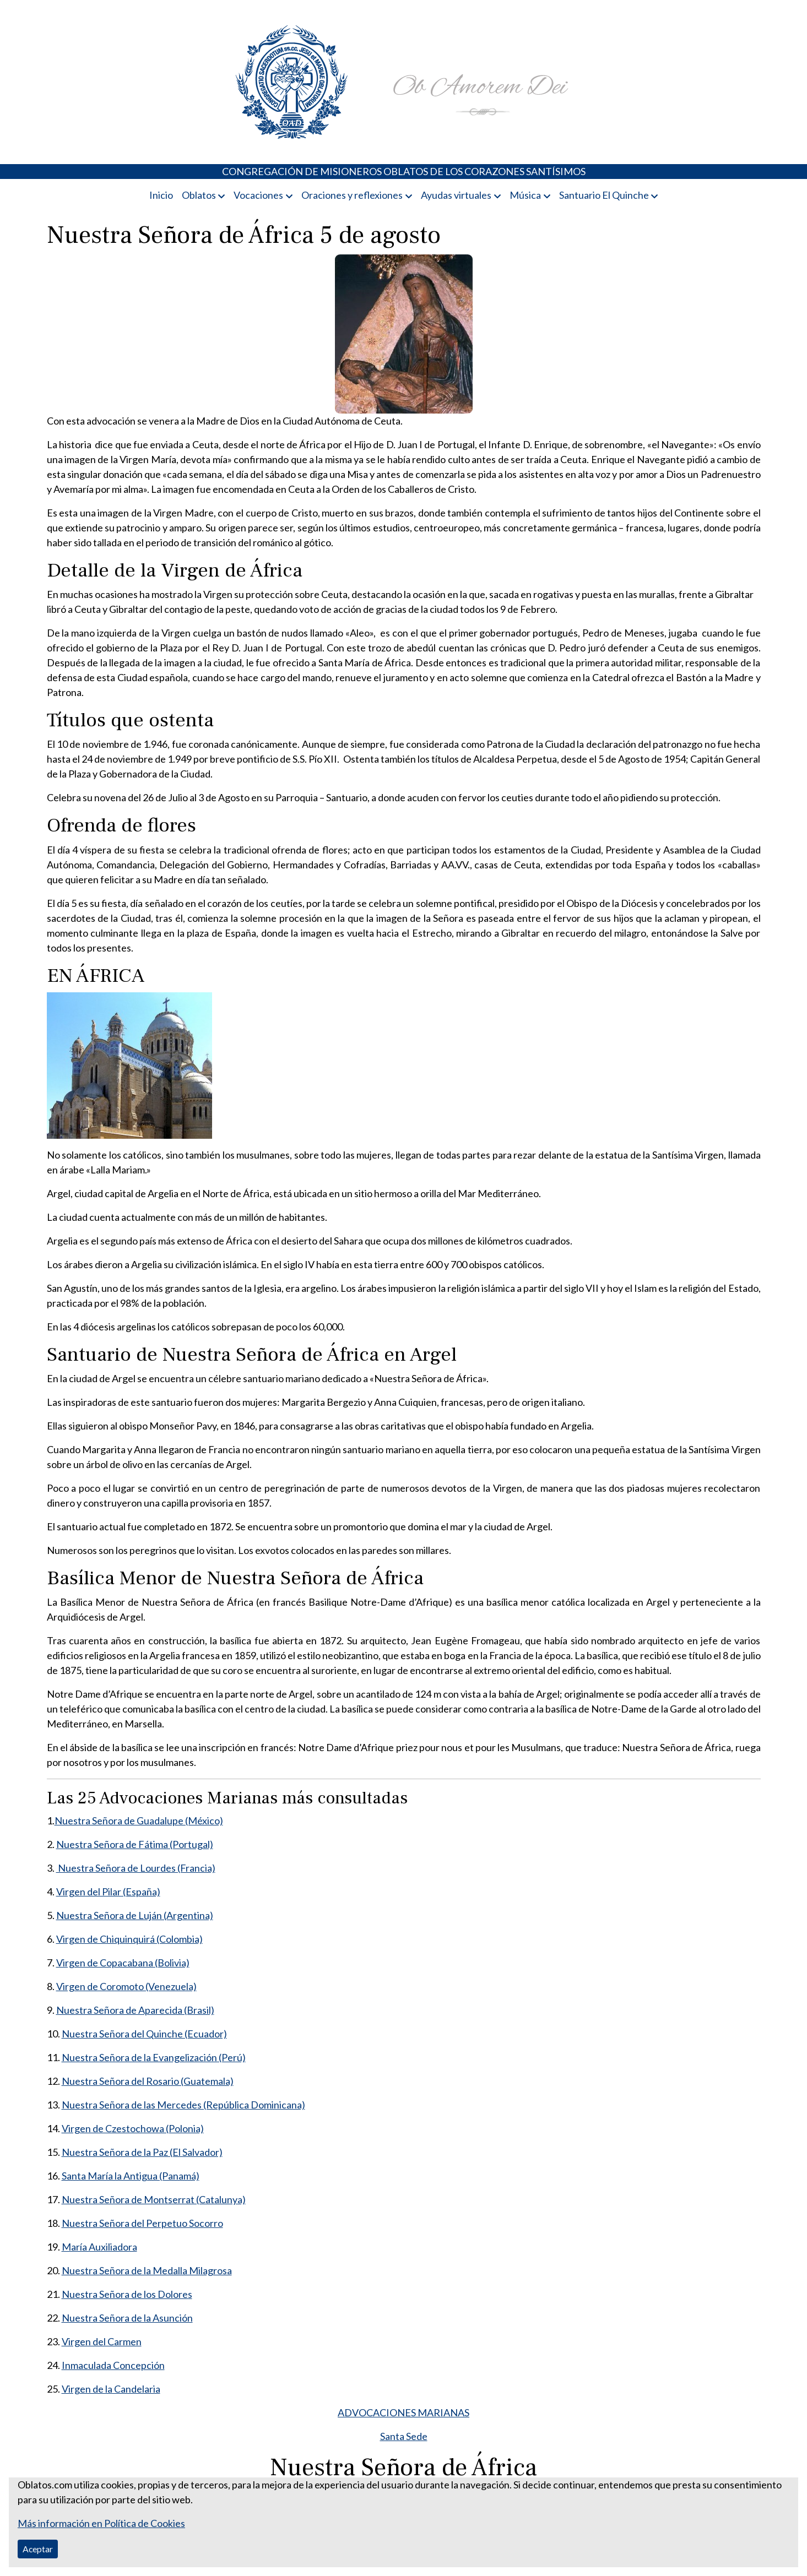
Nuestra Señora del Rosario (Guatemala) (148, 2081)
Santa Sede (403, 2436)
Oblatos (199, 195)
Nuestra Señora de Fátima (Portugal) (134, 1844)
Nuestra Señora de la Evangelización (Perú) (154, 2057)
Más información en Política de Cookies (101, 2523)
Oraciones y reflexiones (352, 195)
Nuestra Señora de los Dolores (127, 2294)
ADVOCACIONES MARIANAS (403, 2412)
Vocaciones (258, 195)
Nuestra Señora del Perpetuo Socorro (142, 2223)
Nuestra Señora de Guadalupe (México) (139, 1820)
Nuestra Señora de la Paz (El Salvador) (142, 2152)
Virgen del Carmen (102, 2341)
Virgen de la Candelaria (111, 2389)
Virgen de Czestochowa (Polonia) (133, 2128)
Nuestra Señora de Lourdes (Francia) (135, 1868)
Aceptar (38, 2549)
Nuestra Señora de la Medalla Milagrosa (147, 2270)
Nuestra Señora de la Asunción (127, 2318)
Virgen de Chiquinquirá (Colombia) (129, 1939)
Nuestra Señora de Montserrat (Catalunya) (154, 2199)
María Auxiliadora (99, 2247)
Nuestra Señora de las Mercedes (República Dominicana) (183, 2105)
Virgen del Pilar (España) (108, 1891)
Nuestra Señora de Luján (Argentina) (134, 1915)
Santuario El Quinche (604, 195)
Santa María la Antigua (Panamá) (130, 2176)
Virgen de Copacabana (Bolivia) (122, 1963)
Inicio (161, 195)
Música (525, 195)
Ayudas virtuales (456, 195)
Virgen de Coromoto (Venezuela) (126, 1986)
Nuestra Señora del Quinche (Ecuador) (144, 2034)
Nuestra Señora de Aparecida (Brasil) (135, 2010)
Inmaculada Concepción (113, 2365)
